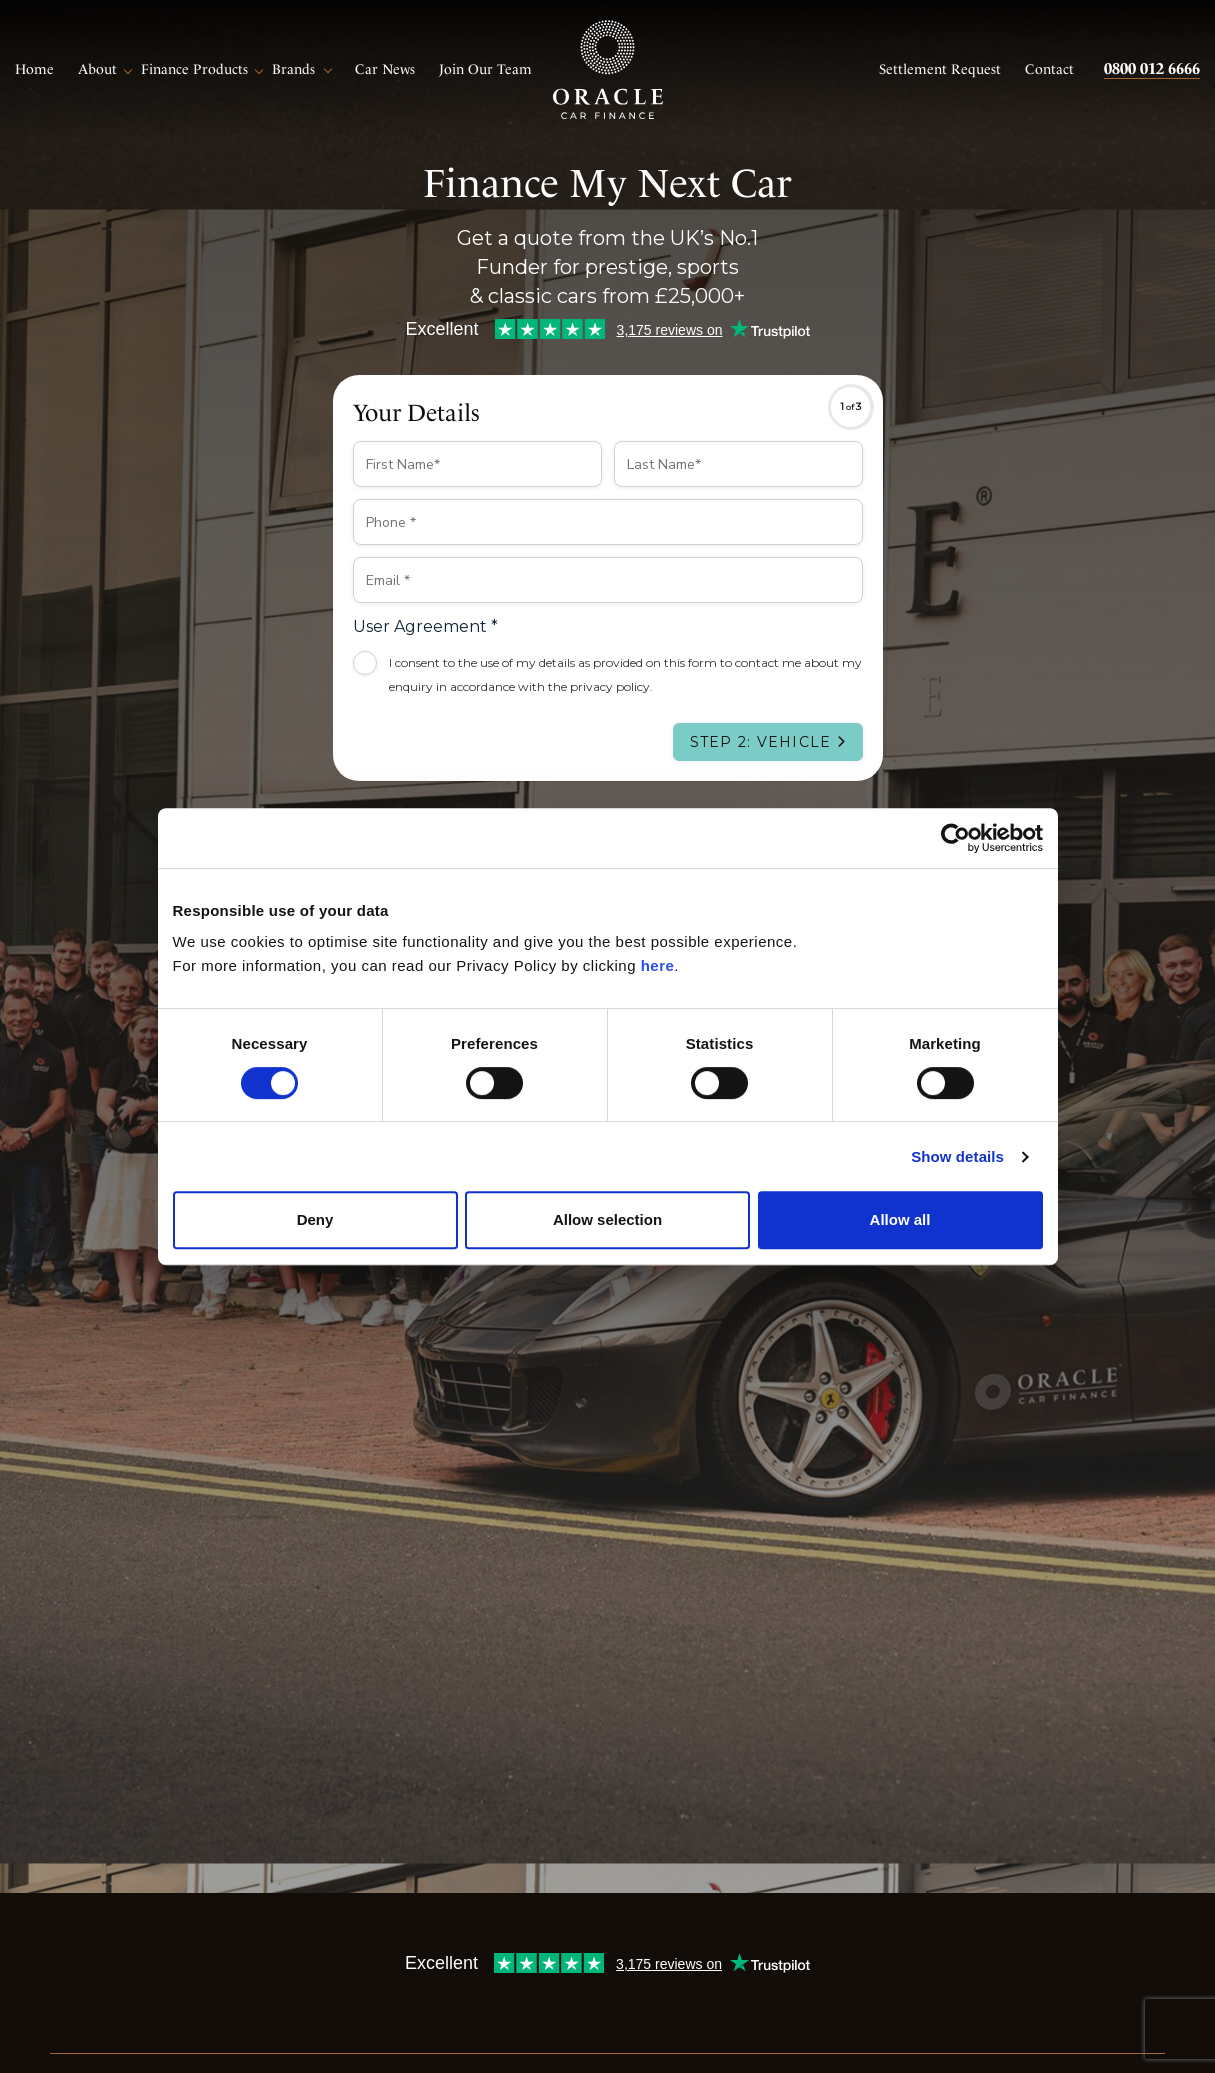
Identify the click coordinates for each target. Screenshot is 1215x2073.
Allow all (900, 1219)
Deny (315, 1219)
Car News (385, 69)
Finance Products (194, 69)
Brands (293, 69)
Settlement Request (940, 69)
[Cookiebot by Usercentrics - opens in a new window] (955, 838)
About (97, 69)
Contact (1049, 69)
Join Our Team (485, 69)
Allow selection (607, 1219)
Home (34, 69)
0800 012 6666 (1152, 68)
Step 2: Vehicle (761, 742)
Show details (957, 1156)
